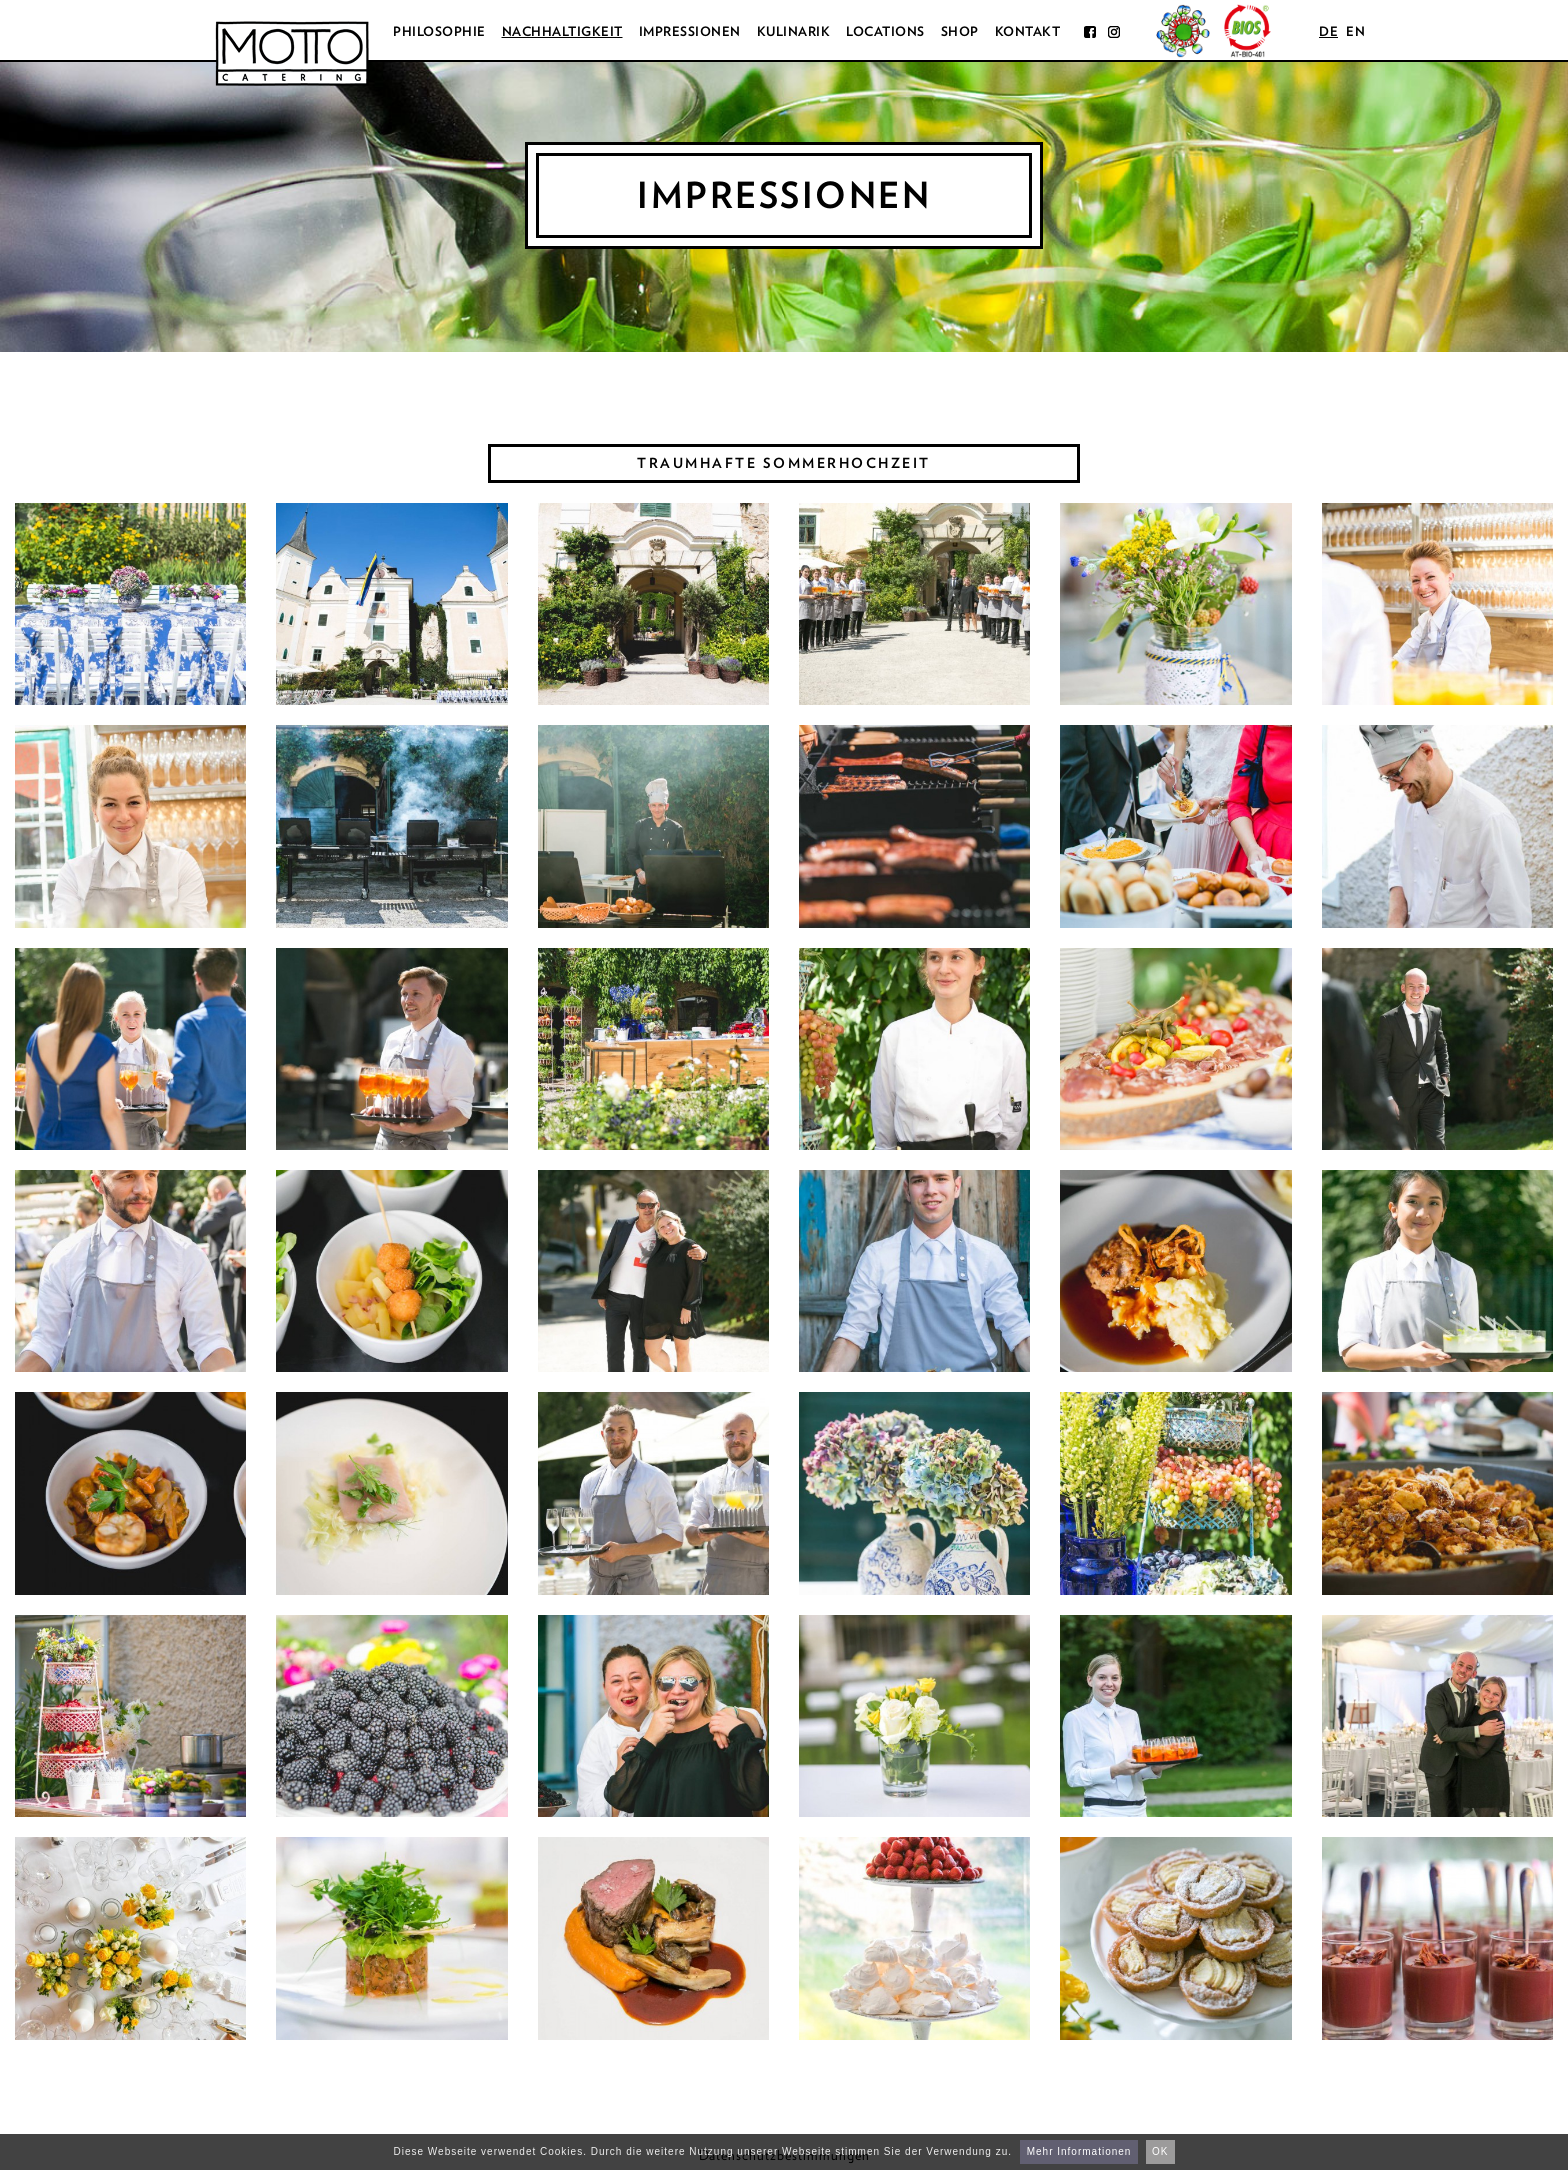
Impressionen (690, 31)
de (1328, 31)
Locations (885, 31)
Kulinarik (794, 31)
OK (1160, 2151)
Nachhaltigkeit (562, 31)
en (1355, 31)
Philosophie (439, 31)
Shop (960, 31)
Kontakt (1028, 31)
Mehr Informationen (1079, 2151)
